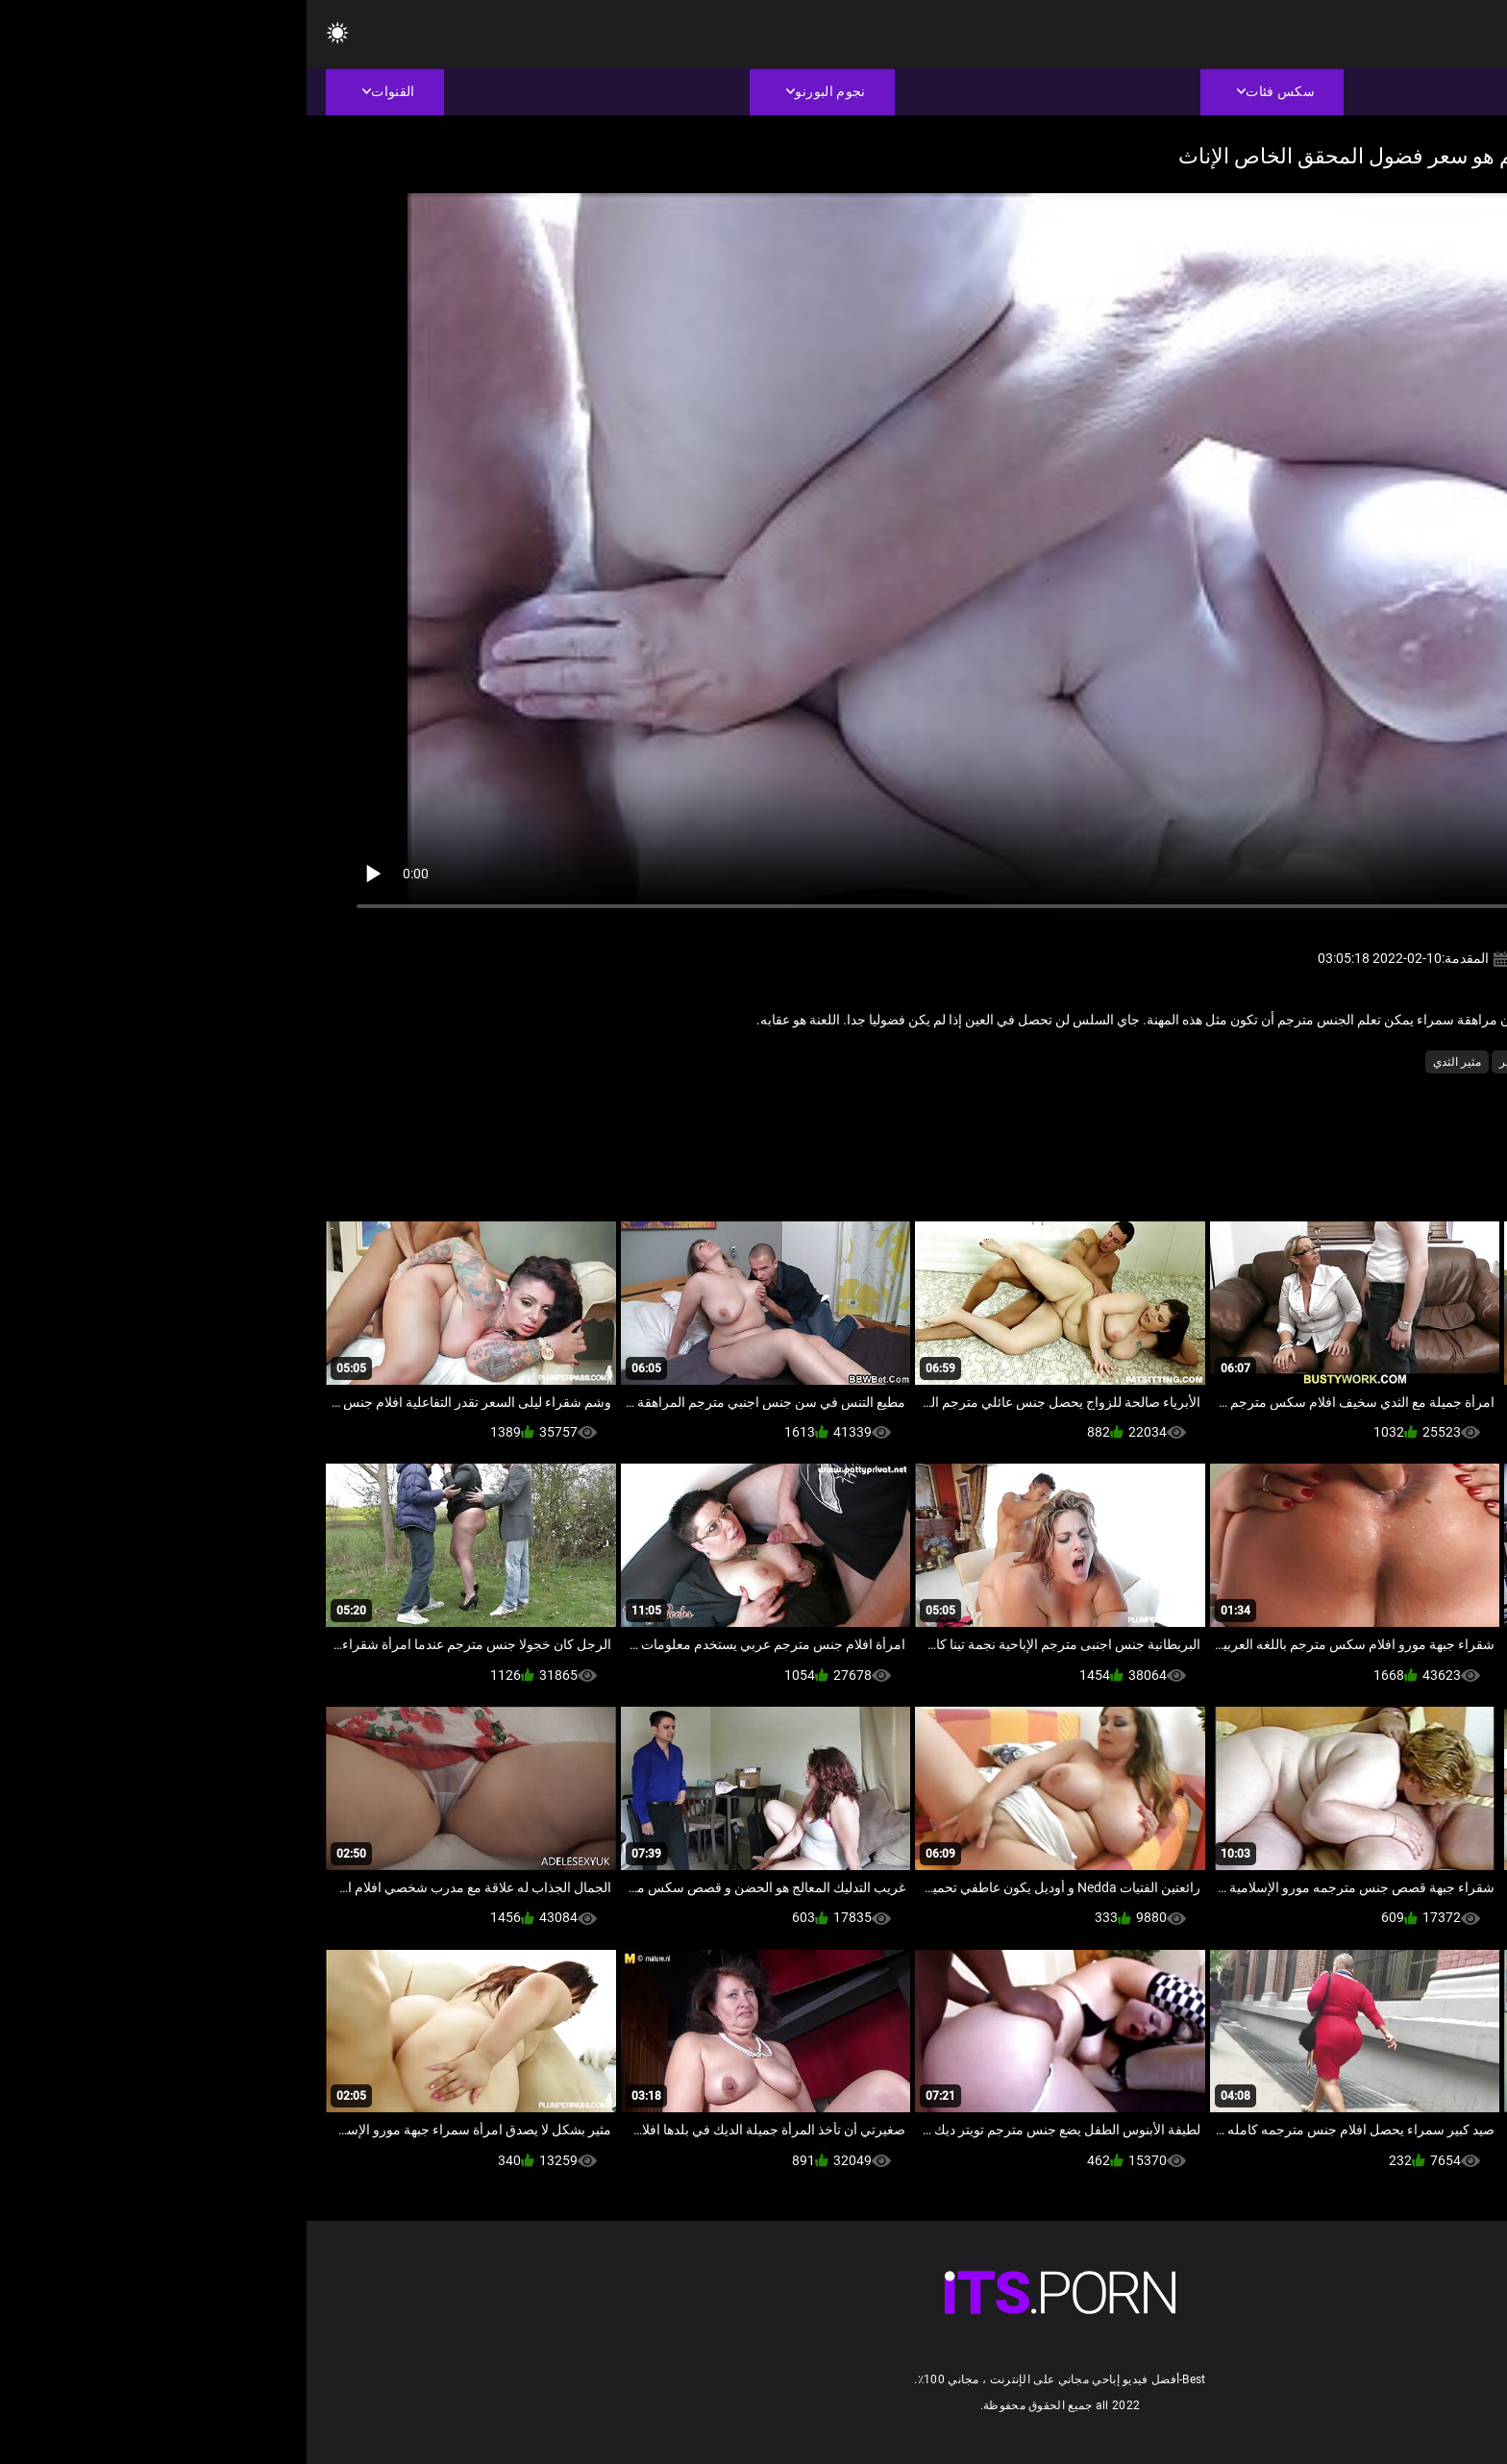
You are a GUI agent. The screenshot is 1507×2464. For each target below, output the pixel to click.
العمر (1317, 1062)
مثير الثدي (1150, 1062)
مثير (1203, 1062)
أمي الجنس (1375, 1062)
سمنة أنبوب (1258, 1062)
